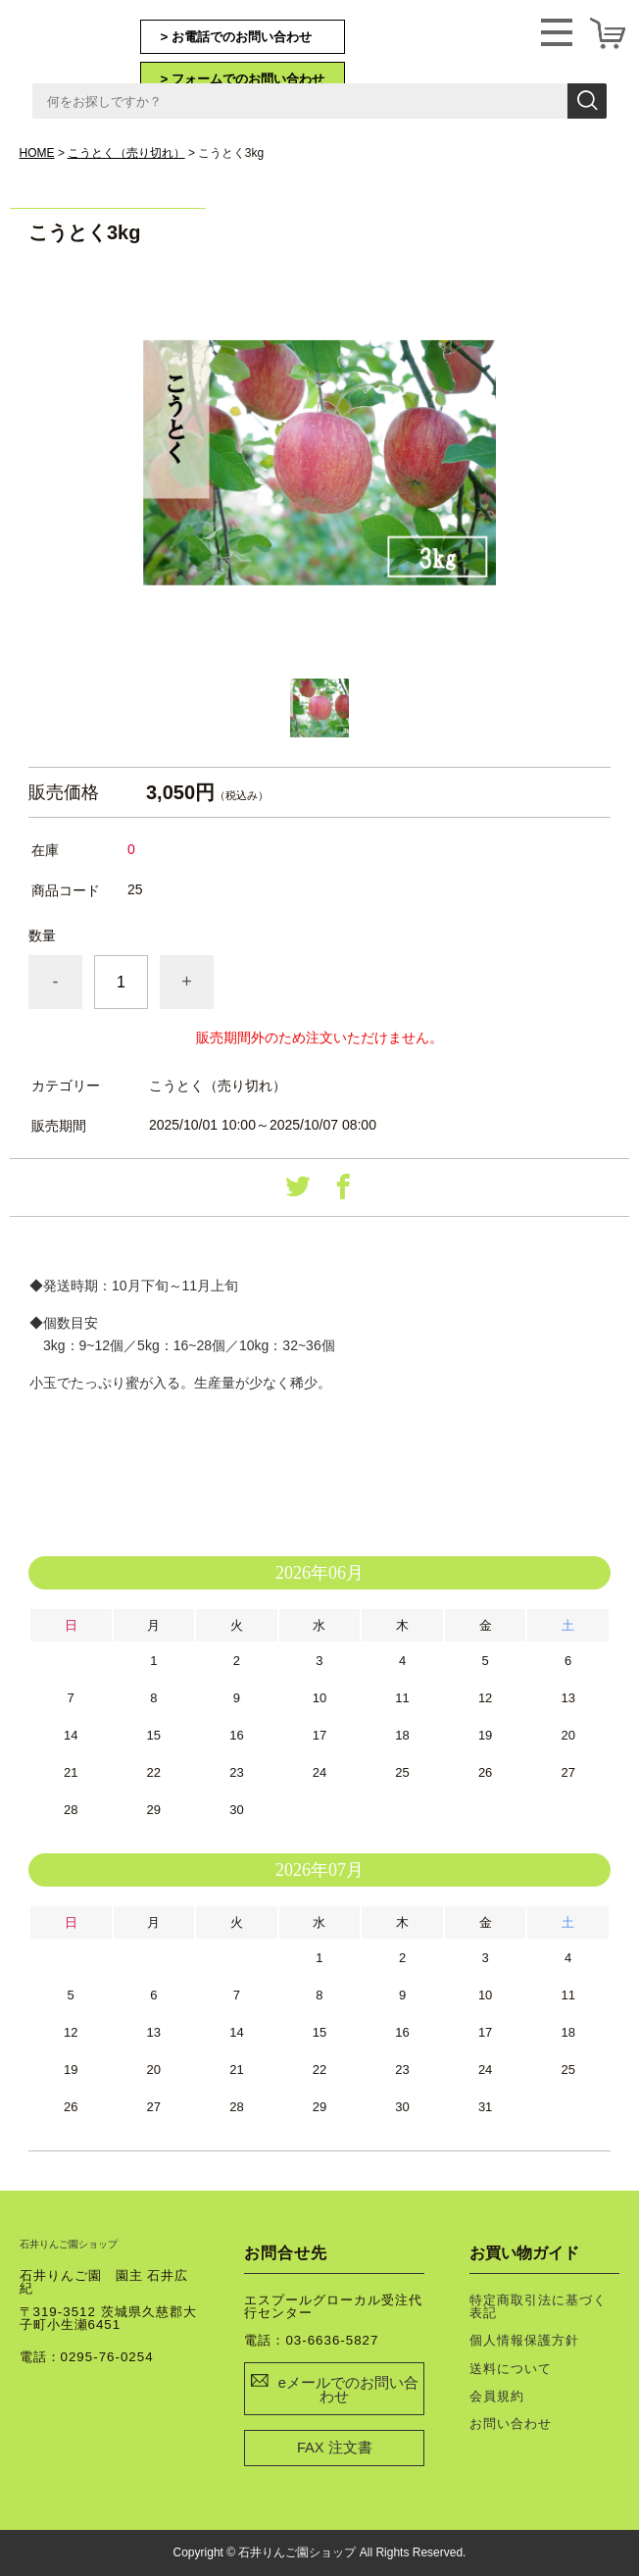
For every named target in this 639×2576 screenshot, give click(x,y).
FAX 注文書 (334, 2447)
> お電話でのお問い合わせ (237, 36)
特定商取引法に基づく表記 (538, 2306)
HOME (37, 153)
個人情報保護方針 (524, 2340)
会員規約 (496, 2396)
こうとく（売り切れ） (126, 153)
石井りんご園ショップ (88, 40)
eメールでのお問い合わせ (348, 2390)
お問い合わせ (510, 2423)
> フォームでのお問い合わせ (243, 79)
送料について (510, 2368)
